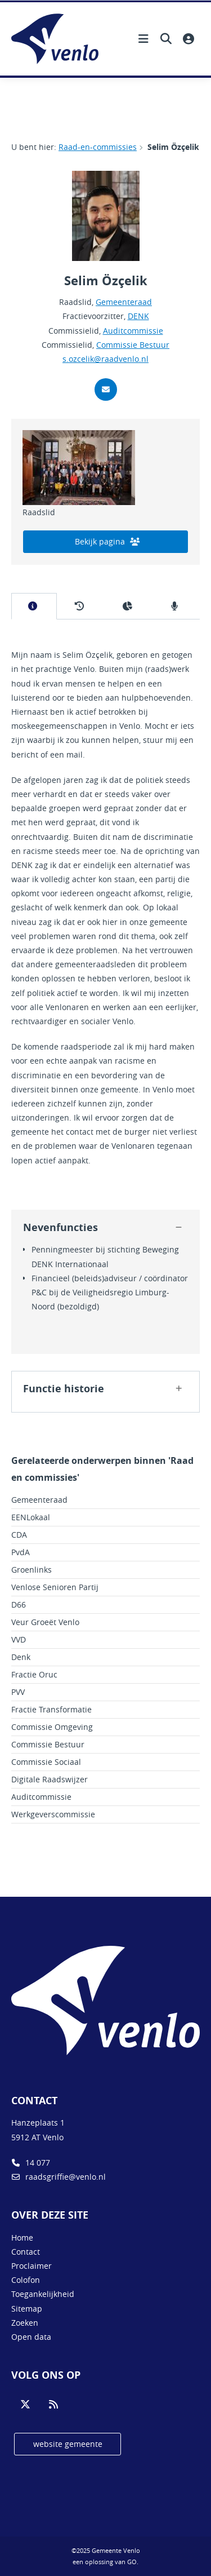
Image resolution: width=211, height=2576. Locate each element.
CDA (19, 1534)
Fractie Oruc (34, 1674)
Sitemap (26, 2308)
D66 (18, 1604)
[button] (178, 1227)
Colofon (25, 2279)
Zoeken (24, 2322)
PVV (18, 1692)
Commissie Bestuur (132, 344)
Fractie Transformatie (51, 1709)
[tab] (34, 606)
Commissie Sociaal (46, 1761)
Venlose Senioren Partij (54, 1587)
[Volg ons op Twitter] (25, 2404)
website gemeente (67, 2443)
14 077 (30, 2162)
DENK (138, 316)
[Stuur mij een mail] (106, 389)
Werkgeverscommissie (53, 1814)
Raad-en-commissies (98, 146)
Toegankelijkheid (42, 2294)
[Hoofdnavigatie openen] (143, 39)
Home (22, 2237)
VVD (18, 1639)
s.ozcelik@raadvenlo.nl (105, 358)
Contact (25, 2251)
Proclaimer (31, 2265)
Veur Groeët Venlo (45, 1622)
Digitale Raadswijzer (49, 1779)
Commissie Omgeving (52, 1726)
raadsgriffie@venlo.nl (58, 2176)
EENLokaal (30, 1517)
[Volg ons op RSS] (53, 2404)
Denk (20, 1657)
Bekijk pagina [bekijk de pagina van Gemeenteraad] (107, 541)
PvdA (20, 1552)
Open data (31, 2336)
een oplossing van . (105, 2561)
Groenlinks (31, 1569)
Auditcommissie (133, 330)
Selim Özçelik (173, 146)
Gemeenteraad (124, 301)
